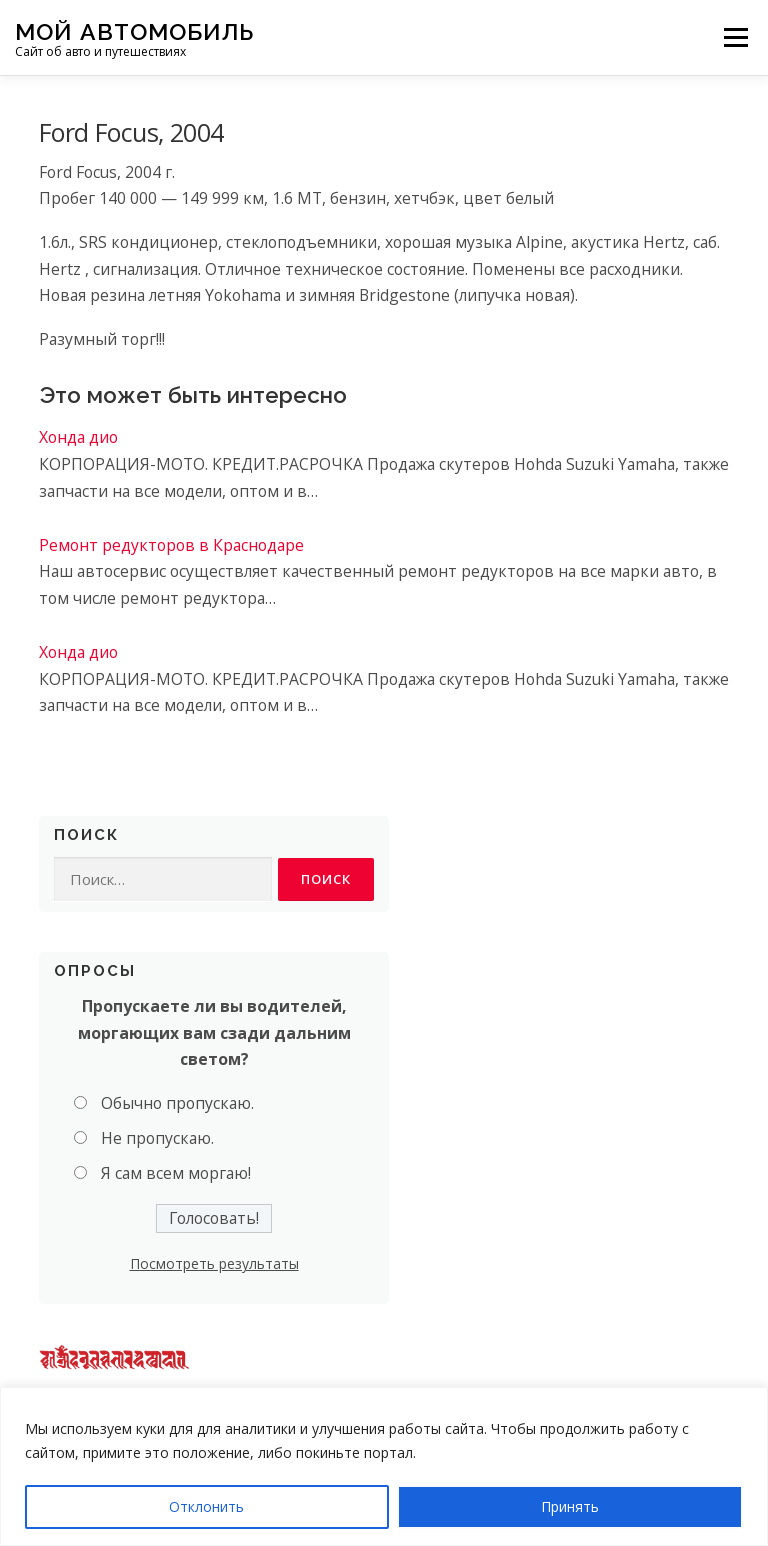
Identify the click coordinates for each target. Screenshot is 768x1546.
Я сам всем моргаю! (176, 1173)
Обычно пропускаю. (177, 1104)
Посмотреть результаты (214, 1264)
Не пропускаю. (157, 1138)
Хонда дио (78, 437)
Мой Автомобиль (134, 30)
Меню (735, 37)
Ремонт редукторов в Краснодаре (171, 545)
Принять (570, 1506)
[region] (384, 1466)
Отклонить (206, 1506)
